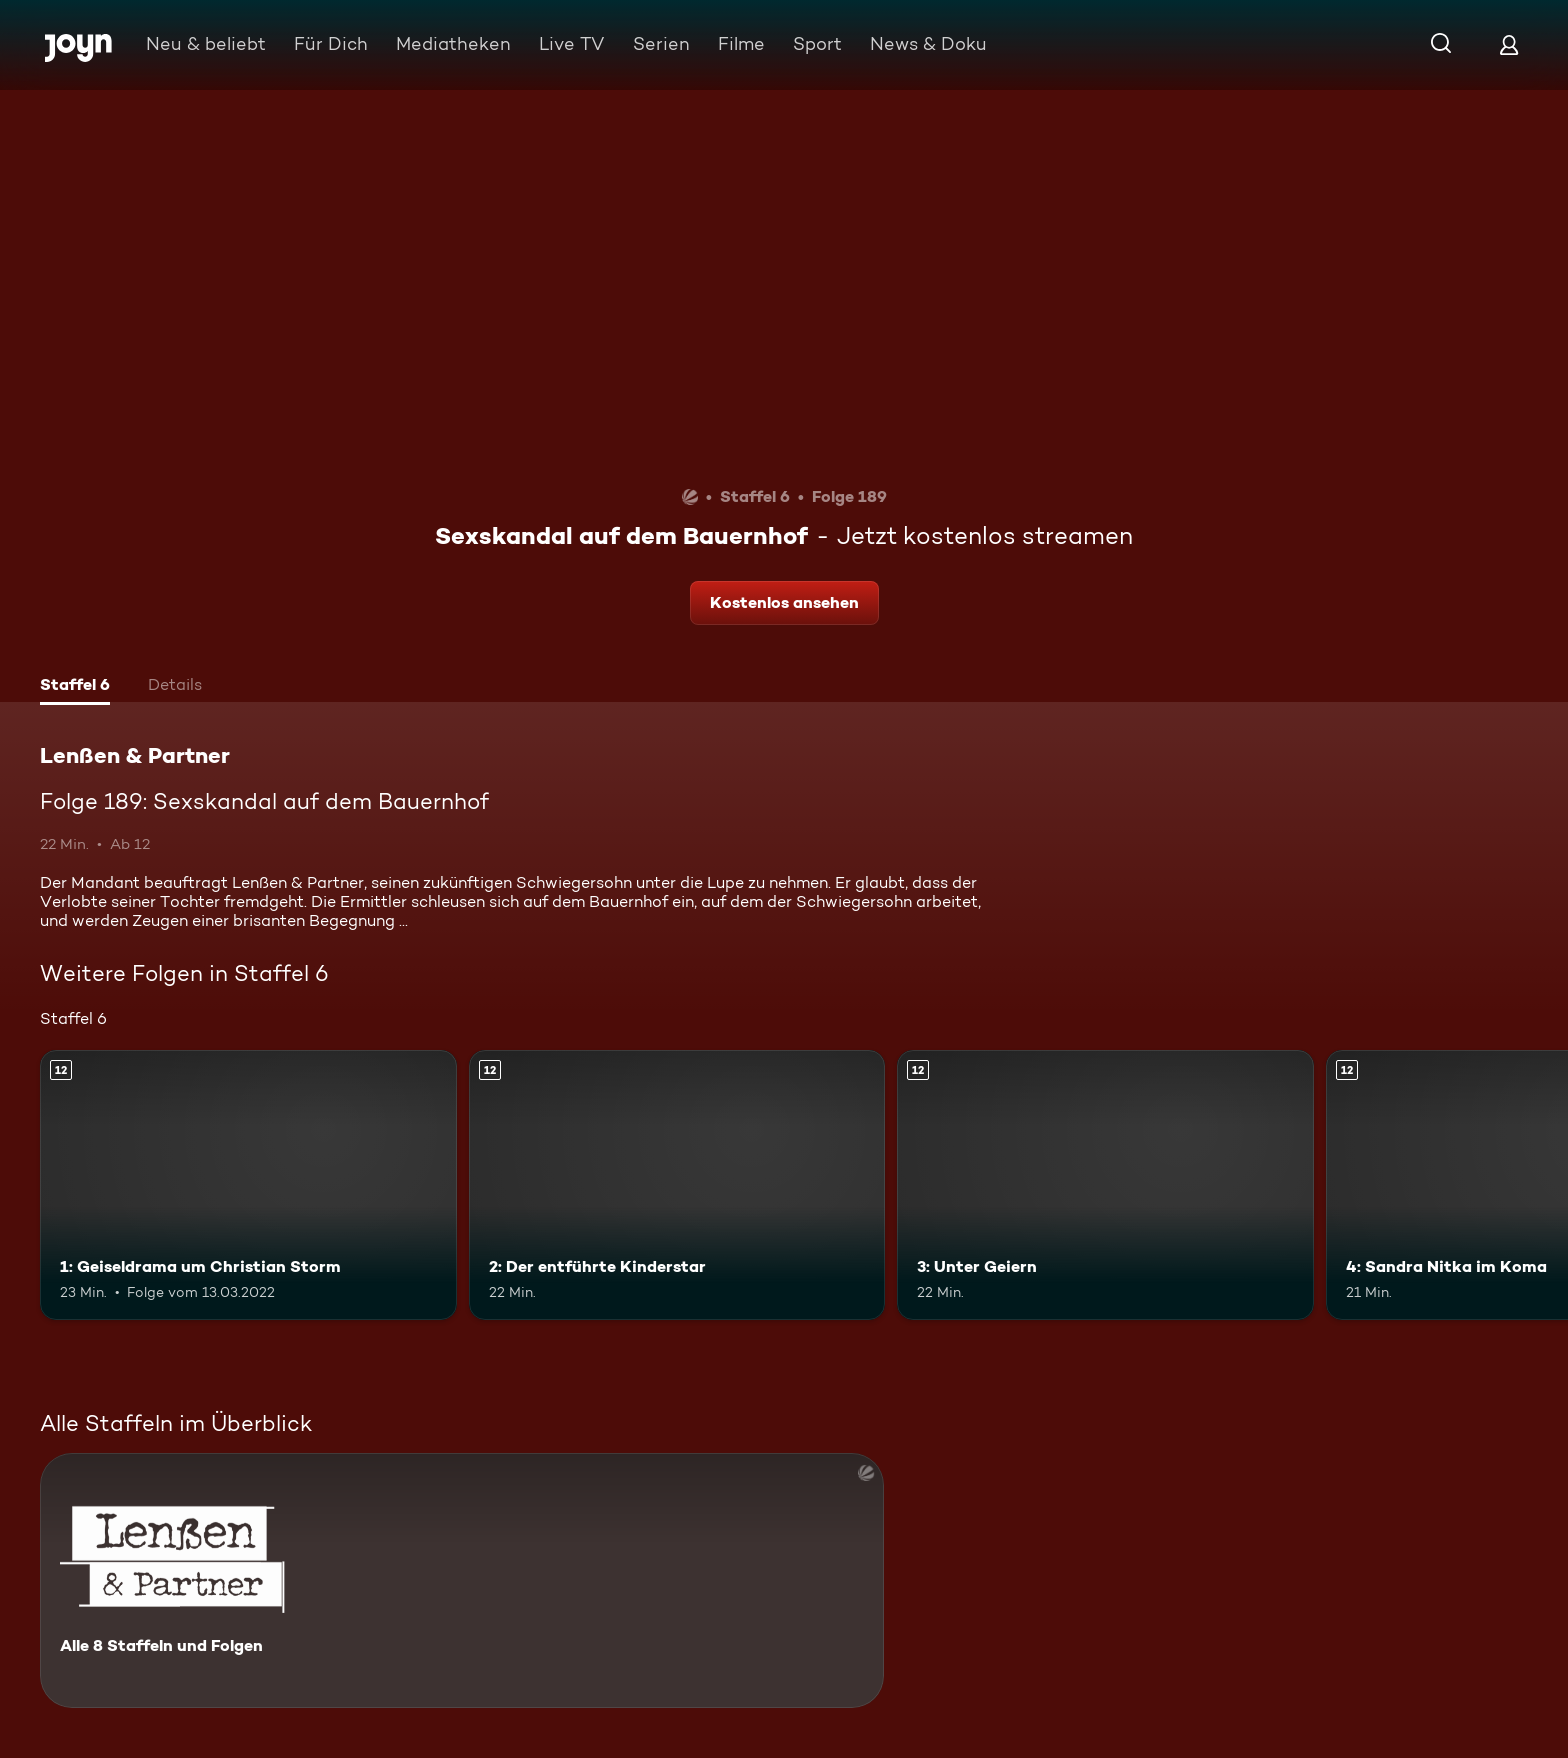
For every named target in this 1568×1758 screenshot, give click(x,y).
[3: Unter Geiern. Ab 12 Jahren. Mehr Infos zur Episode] (1105, 1185)
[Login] (1509, 44)
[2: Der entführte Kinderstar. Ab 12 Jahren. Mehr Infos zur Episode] (677, 1185)
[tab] (75, 687)
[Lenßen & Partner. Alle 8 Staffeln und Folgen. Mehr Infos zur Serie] (462, 1580)
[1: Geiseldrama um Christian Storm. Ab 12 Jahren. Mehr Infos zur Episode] (248, 1185)
